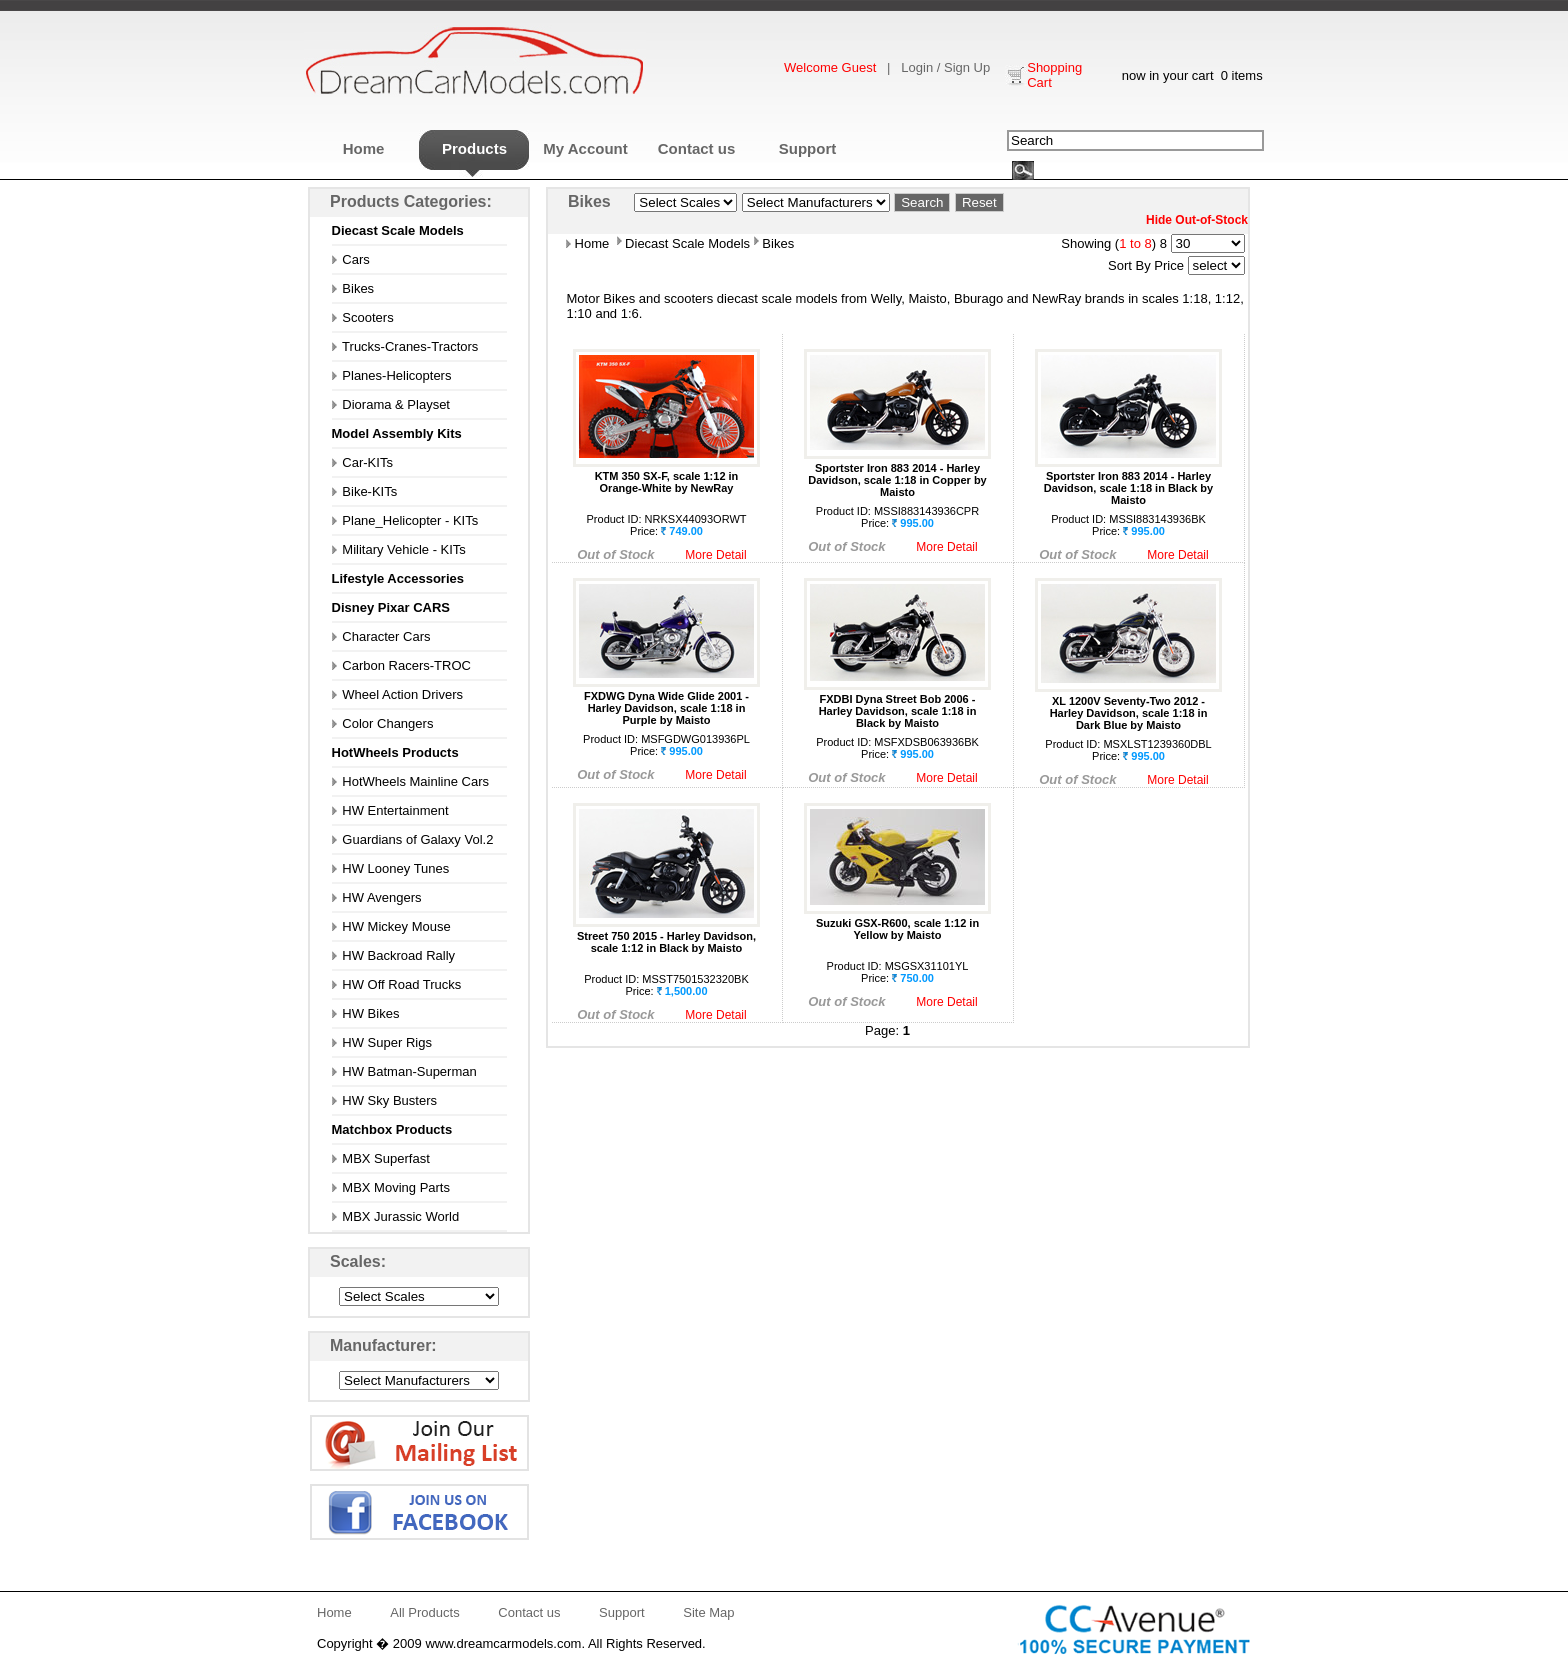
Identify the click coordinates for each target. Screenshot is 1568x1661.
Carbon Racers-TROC (401, 665)
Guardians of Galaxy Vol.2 (413, 839)
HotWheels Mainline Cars (411, 781)
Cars (351, 259)
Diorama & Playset (391, 404)
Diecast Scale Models (686, 243)
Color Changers (383, 723)
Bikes (353, 288)
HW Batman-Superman (404, 1071)
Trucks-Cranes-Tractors (405, 346)
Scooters (363, 317)
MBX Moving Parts (391, 1187)
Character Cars (381, 636)
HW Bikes (366, 1013)
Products (474, 148)
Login (917, 67)
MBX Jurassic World (396, 1216)
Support (808, 148)
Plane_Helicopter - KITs (405, 520)
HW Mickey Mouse (391, 926)
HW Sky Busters (384, 1100)
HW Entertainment (390, 810)
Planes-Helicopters (392, 375)
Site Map (708, 1612)
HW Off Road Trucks (397, 984)
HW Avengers (377, 897)
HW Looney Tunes (391, 868)
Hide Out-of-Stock (1197, 220)
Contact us (697, 148)
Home (364, 148)
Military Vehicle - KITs (399, 549)
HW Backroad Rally (394, 955)
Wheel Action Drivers (398, 694)
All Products (424, 1612)
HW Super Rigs (382, 1042)
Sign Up (967, 67)
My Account (585, 148)
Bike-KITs (365, 491)
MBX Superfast (381, 1158)
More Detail (715, 555)
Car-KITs (362, 462)
